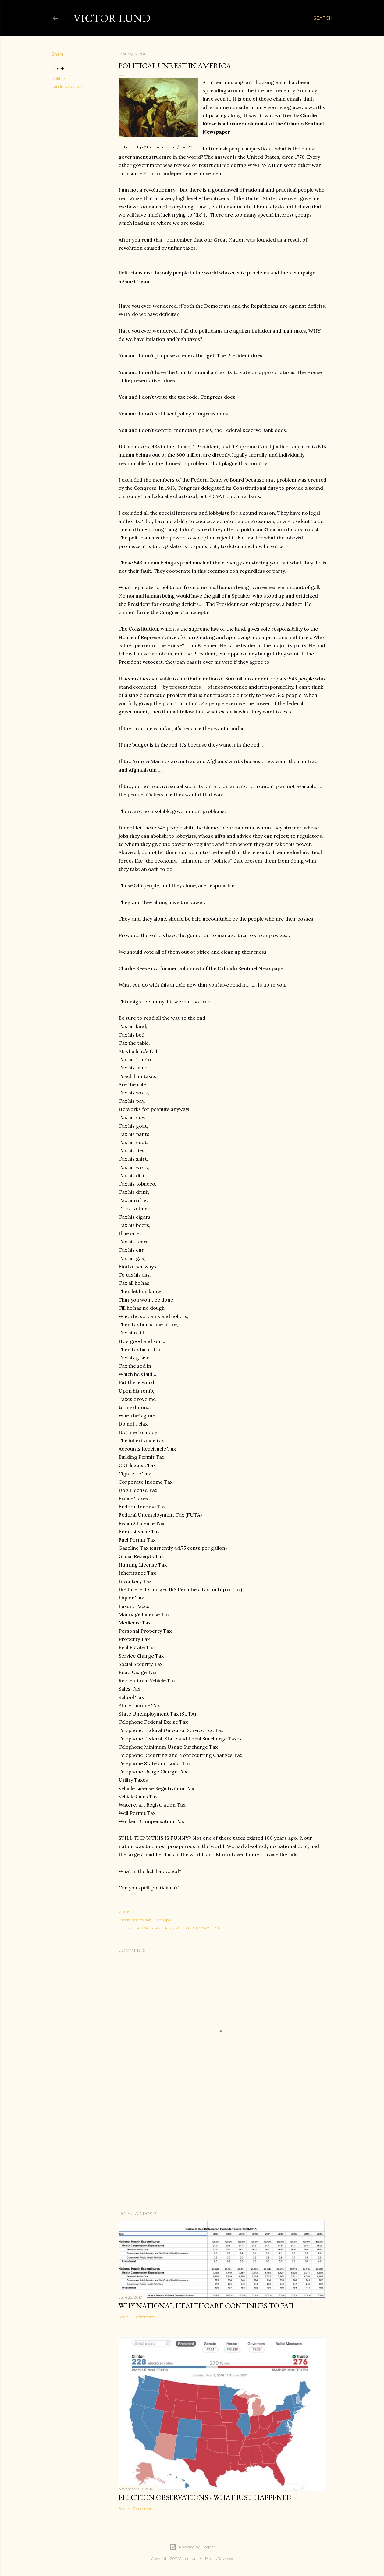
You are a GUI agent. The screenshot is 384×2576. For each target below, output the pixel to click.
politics (59, 78)
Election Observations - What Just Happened (205, 2497)
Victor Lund (111, 18)
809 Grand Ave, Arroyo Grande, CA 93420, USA (178, 1928)
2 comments (144, 2317)
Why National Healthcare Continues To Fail (207, 2305)
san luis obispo (67, 86)
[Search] (323, 18)
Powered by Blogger (192, 2547)
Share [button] (58, 54)
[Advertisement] (222, 2153)
